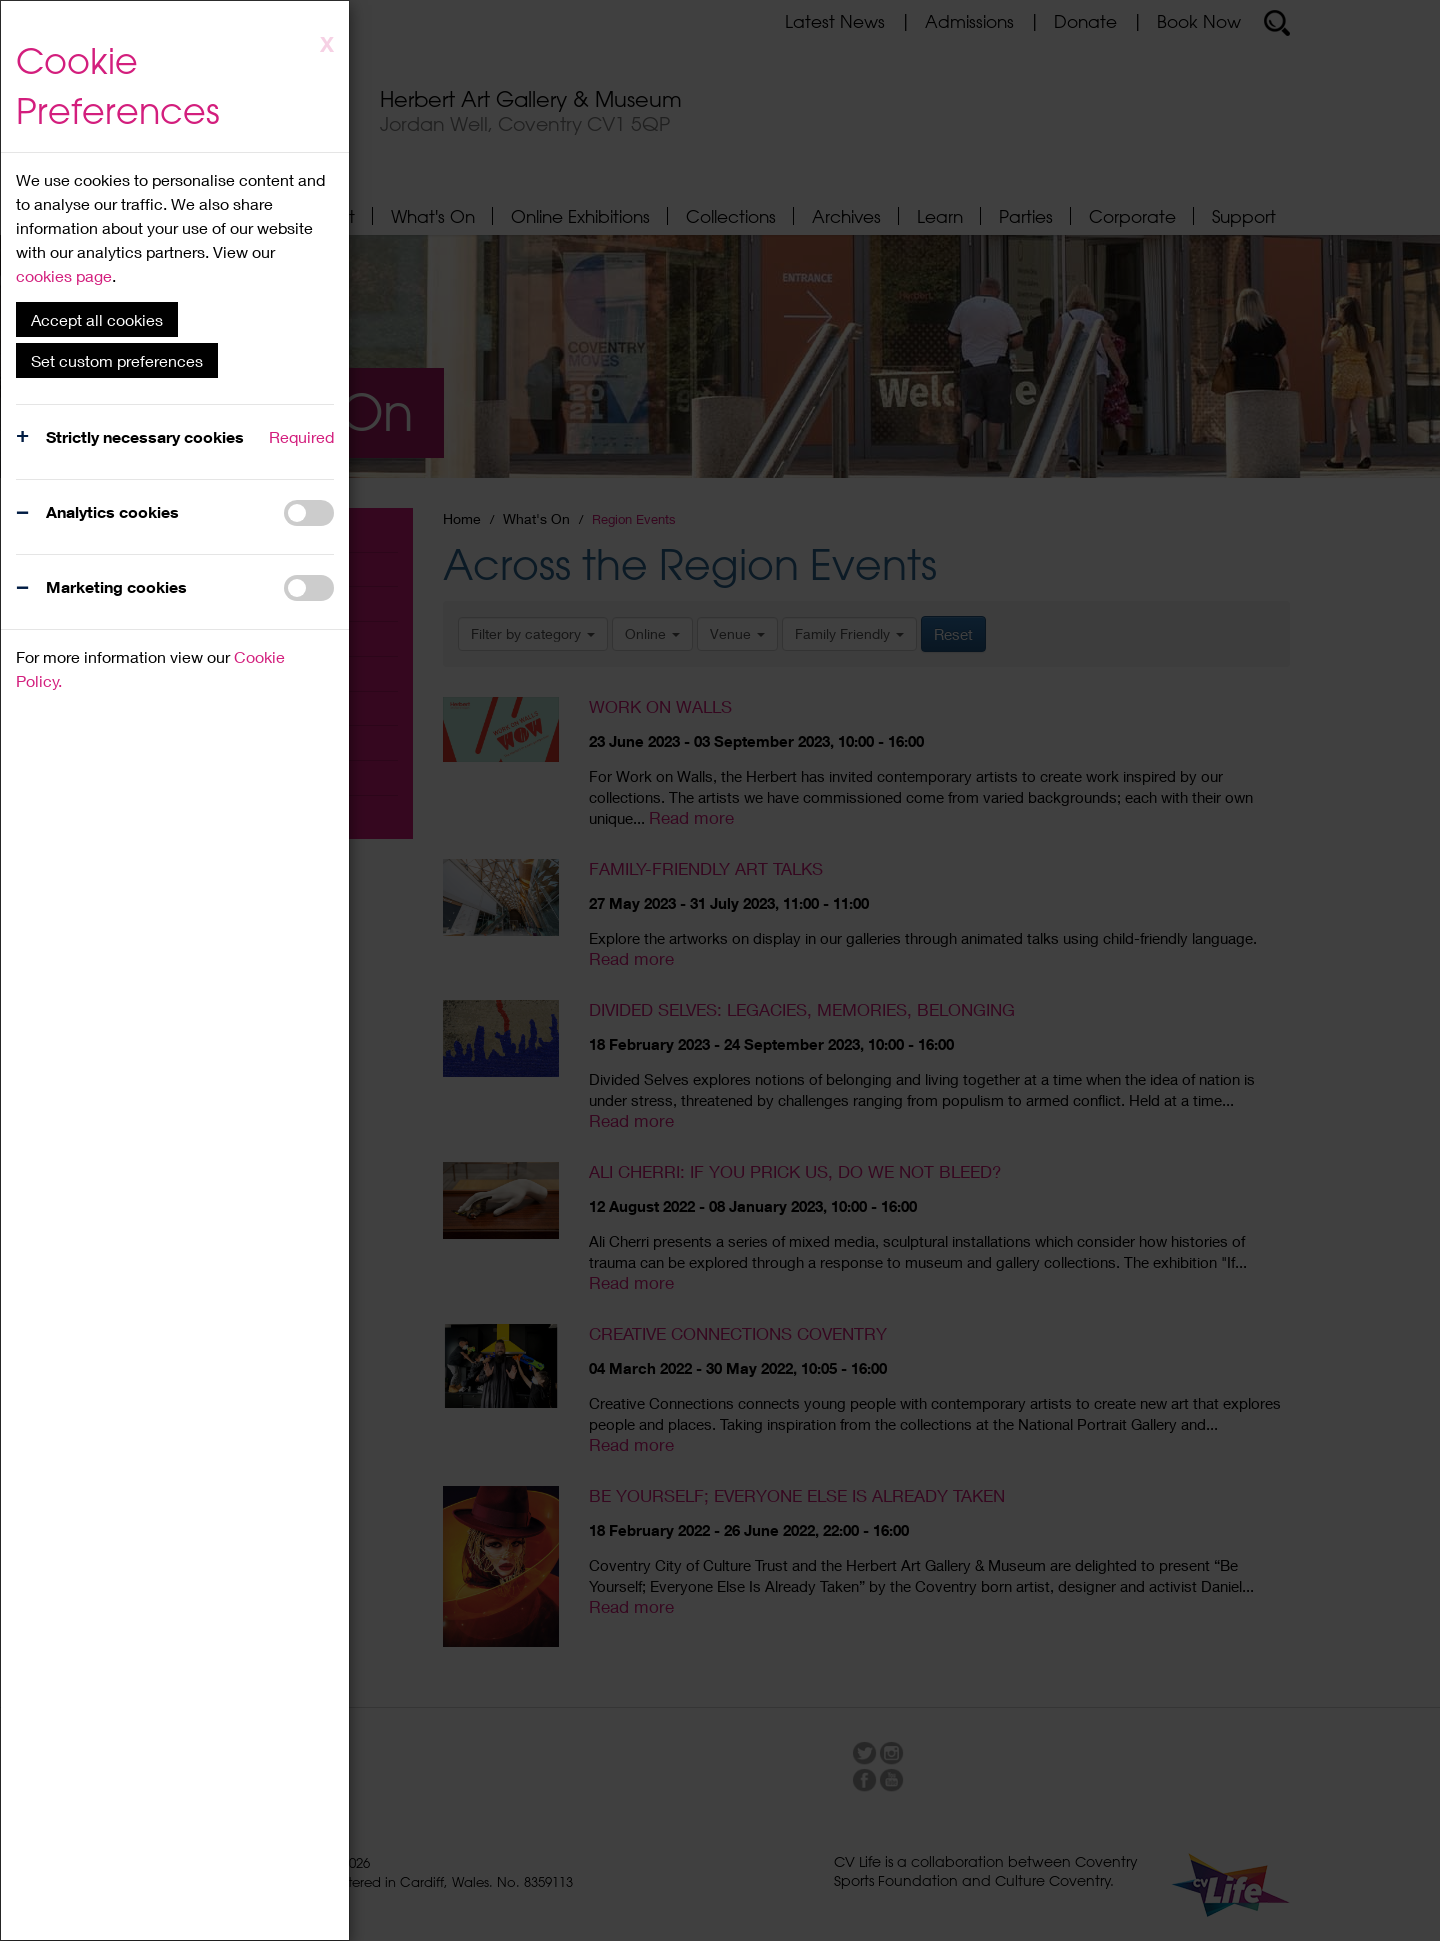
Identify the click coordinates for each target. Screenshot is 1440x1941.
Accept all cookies (97, 319)
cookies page (64, 275)
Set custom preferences (117, 360)
